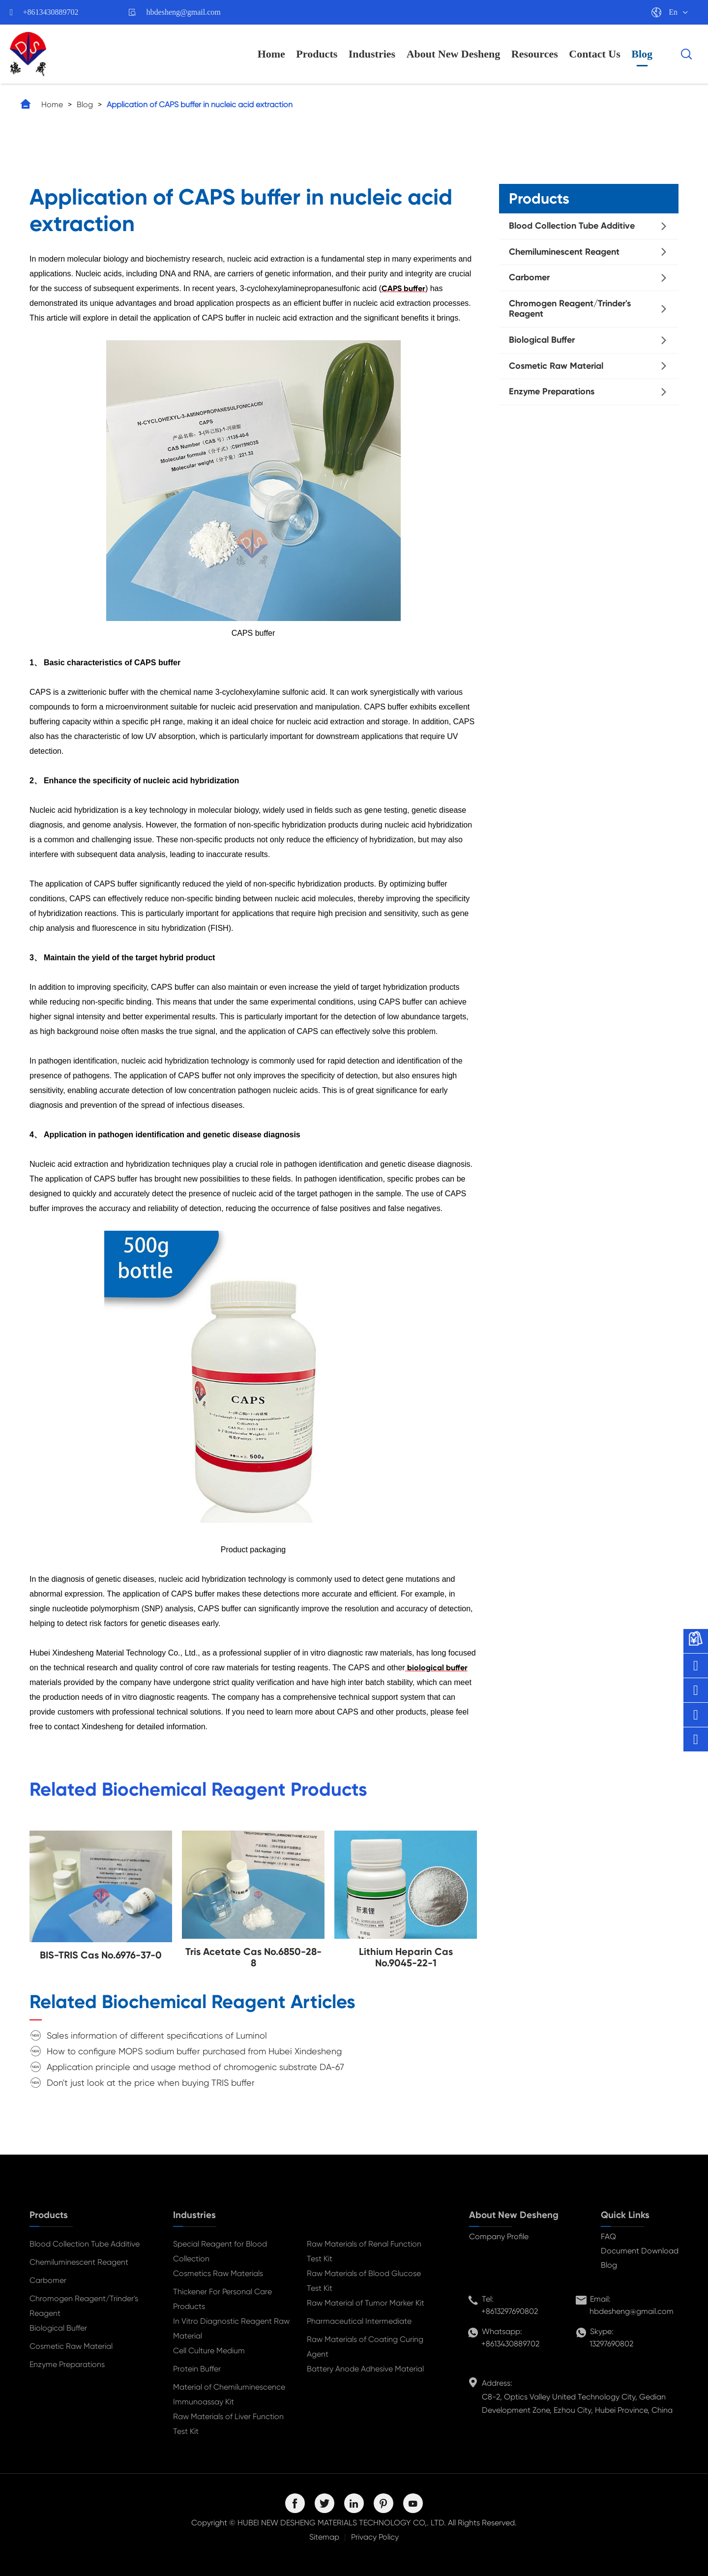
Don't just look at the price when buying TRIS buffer (151, 2082)
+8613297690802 (509, 2311)
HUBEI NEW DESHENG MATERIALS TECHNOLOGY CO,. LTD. (341, 2522)
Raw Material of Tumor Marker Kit (365, 2303)
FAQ (608, 2236)
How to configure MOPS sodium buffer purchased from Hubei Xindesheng (194, 2051)
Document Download (639, 2250)
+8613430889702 (51, 12)
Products (316, 54)
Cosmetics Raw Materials (218, 2273)
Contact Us (594, 54)
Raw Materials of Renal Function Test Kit (364, 2251)
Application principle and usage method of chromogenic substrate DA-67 (195, 2067)
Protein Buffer (197, 2368)
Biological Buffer (542, 339)
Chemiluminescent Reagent (564, 251)
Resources (534, 54)
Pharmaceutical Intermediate (359, 2321)
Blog (641, 54)
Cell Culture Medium (209, 2350)
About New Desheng (454, 54)
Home (271, 54)
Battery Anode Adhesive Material (365, 2368)
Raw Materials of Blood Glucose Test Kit (364, 2281)
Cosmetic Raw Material (556, 365)
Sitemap (324, 2537)
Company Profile (499, 2236)
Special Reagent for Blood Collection (220, 2251)
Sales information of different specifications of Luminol (157, 2035)
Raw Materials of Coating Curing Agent (365, 2347)
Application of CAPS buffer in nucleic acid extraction (200, 104)
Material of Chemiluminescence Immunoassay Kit (229, 2394)
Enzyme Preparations (551, 391)
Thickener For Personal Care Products (222, 2299)
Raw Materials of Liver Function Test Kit (228, 2424)
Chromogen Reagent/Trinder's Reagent (570, 309)
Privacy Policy (375, 2537)
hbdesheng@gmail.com (184, 12)
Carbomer (529, 277)
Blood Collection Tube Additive (572, 225)
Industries (372, 54)
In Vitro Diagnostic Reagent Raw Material (231, 2328)
